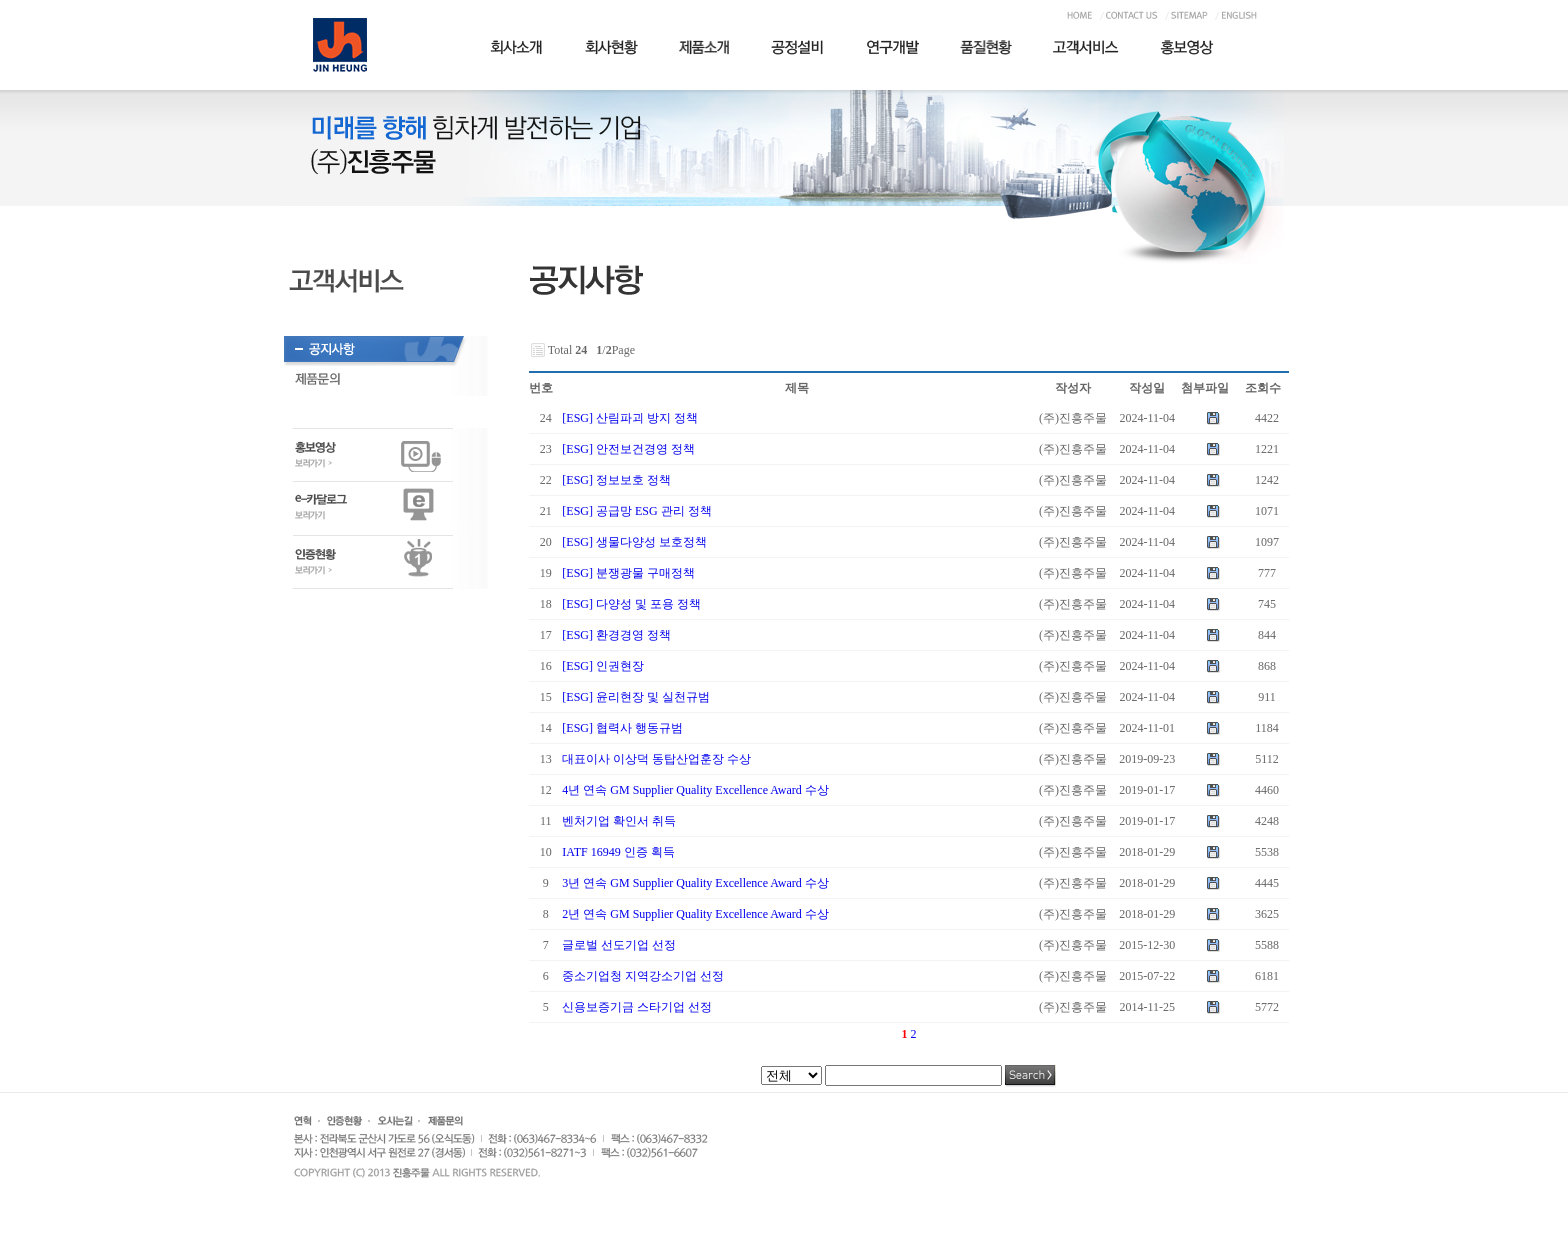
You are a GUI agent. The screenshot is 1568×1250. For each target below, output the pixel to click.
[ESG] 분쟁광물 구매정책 (628, 573)
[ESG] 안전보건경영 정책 (628, 449)
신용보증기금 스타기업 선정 (637, 1007)
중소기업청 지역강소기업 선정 (643, 976)
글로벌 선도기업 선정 (619, 945)
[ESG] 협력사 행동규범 (622, 728)
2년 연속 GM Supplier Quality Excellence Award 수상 (695, 914)
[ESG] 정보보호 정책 (616, 480)
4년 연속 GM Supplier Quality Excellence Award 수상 (695, 790)
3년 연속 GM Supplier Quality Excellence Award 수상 (695, 883)
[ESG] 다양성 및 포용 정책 (631, 604)
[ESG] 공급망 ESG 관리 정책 (636, 511)
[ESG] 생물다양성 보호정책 (634, 542)
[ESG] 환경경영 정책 (616, 635)
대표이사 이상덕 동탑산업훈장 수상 (656, 759)
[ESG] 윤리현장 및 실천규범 (636, 697)
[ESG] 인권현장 (603, 666)
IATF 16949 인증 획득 (618, 852)
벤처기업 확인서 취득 (619, 821)
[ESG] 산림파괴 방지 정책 (630, 418)
